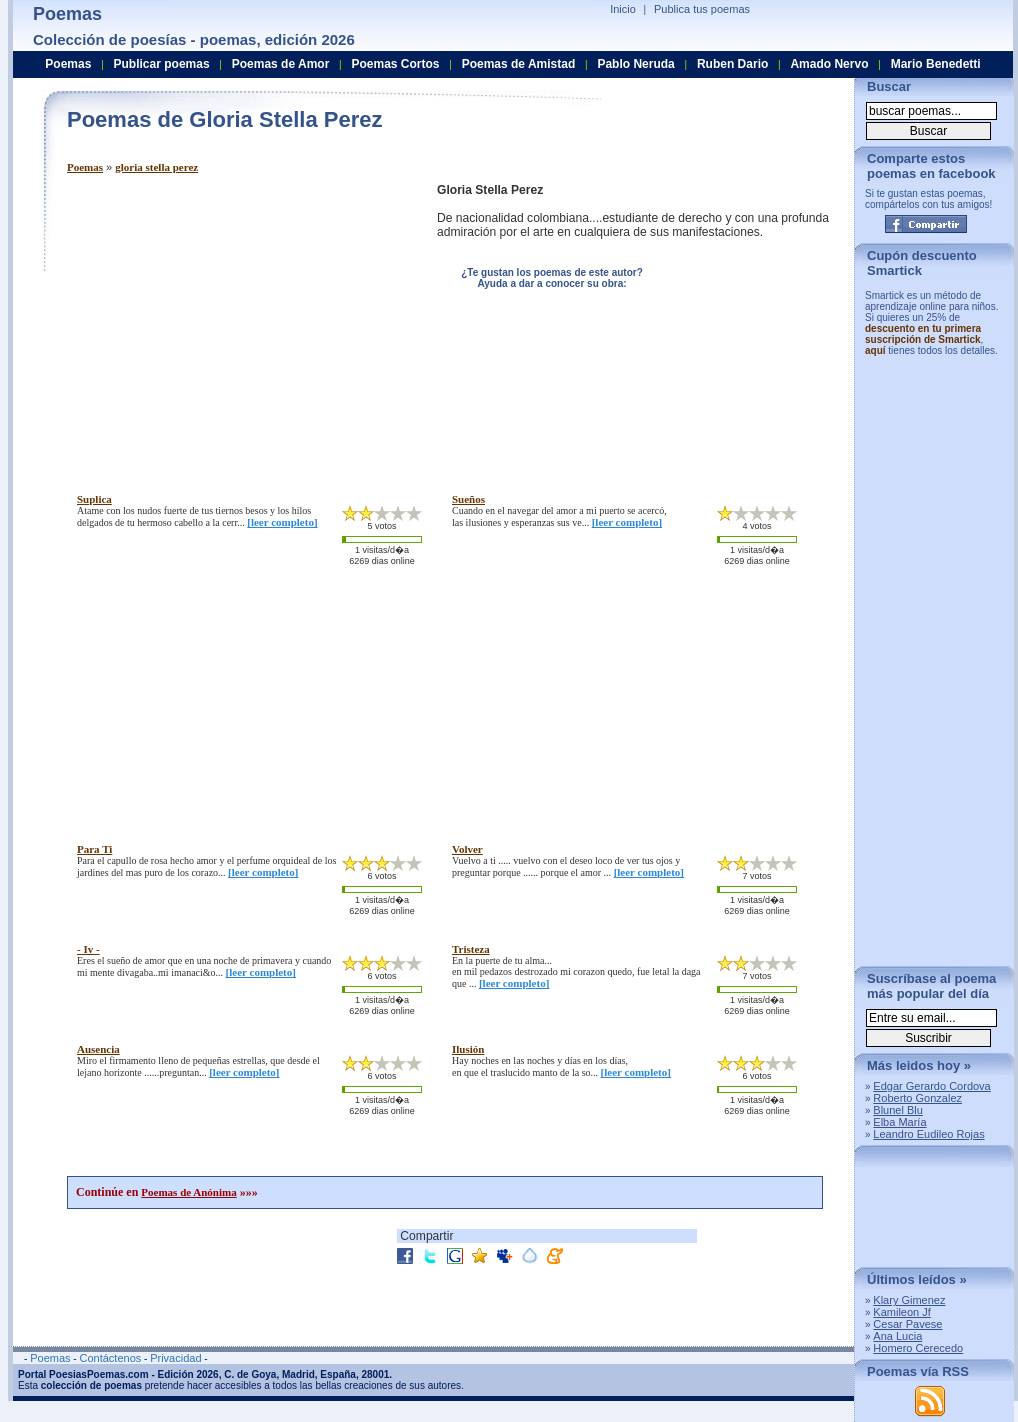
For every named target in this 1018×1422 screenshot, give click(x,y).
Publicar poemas (162, 64)
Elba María (899, 1122)
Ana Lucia (897, 1336)
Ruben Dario (732, 64)
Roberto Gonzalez (917, 1098)
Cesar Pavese (907, 1324)
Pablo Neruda (635, 64)
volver (467, 849)
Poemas (85, 167)
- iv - (88, 949)
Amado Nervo (829, 64)
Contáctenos (110, 1358)
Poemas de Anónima (188, 1192)
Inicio (623, 9)
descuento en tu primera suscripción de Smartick (923, 334)
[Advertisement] (235, 323)
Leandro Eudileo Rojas (928, 1134)
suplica (94, 499)
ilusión (468, 1049)
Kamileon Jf (901, 1312)
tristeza (471, 949)
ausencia (98, 1049)
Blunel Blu (898, 1110)
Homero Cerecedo (918, 1348)
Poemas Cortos (395, 64)
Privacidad (175, 1358)
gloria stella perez (156, 167)
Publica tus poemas (702, 9)
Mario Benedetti (936, 64)
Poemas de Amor (281, 64)
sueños (468, 499)
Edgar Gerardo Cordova (931, 1086)
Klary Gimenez (909, 1300)
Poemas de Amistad (519, 64)
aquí (875, 350)
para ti (94, 849)
